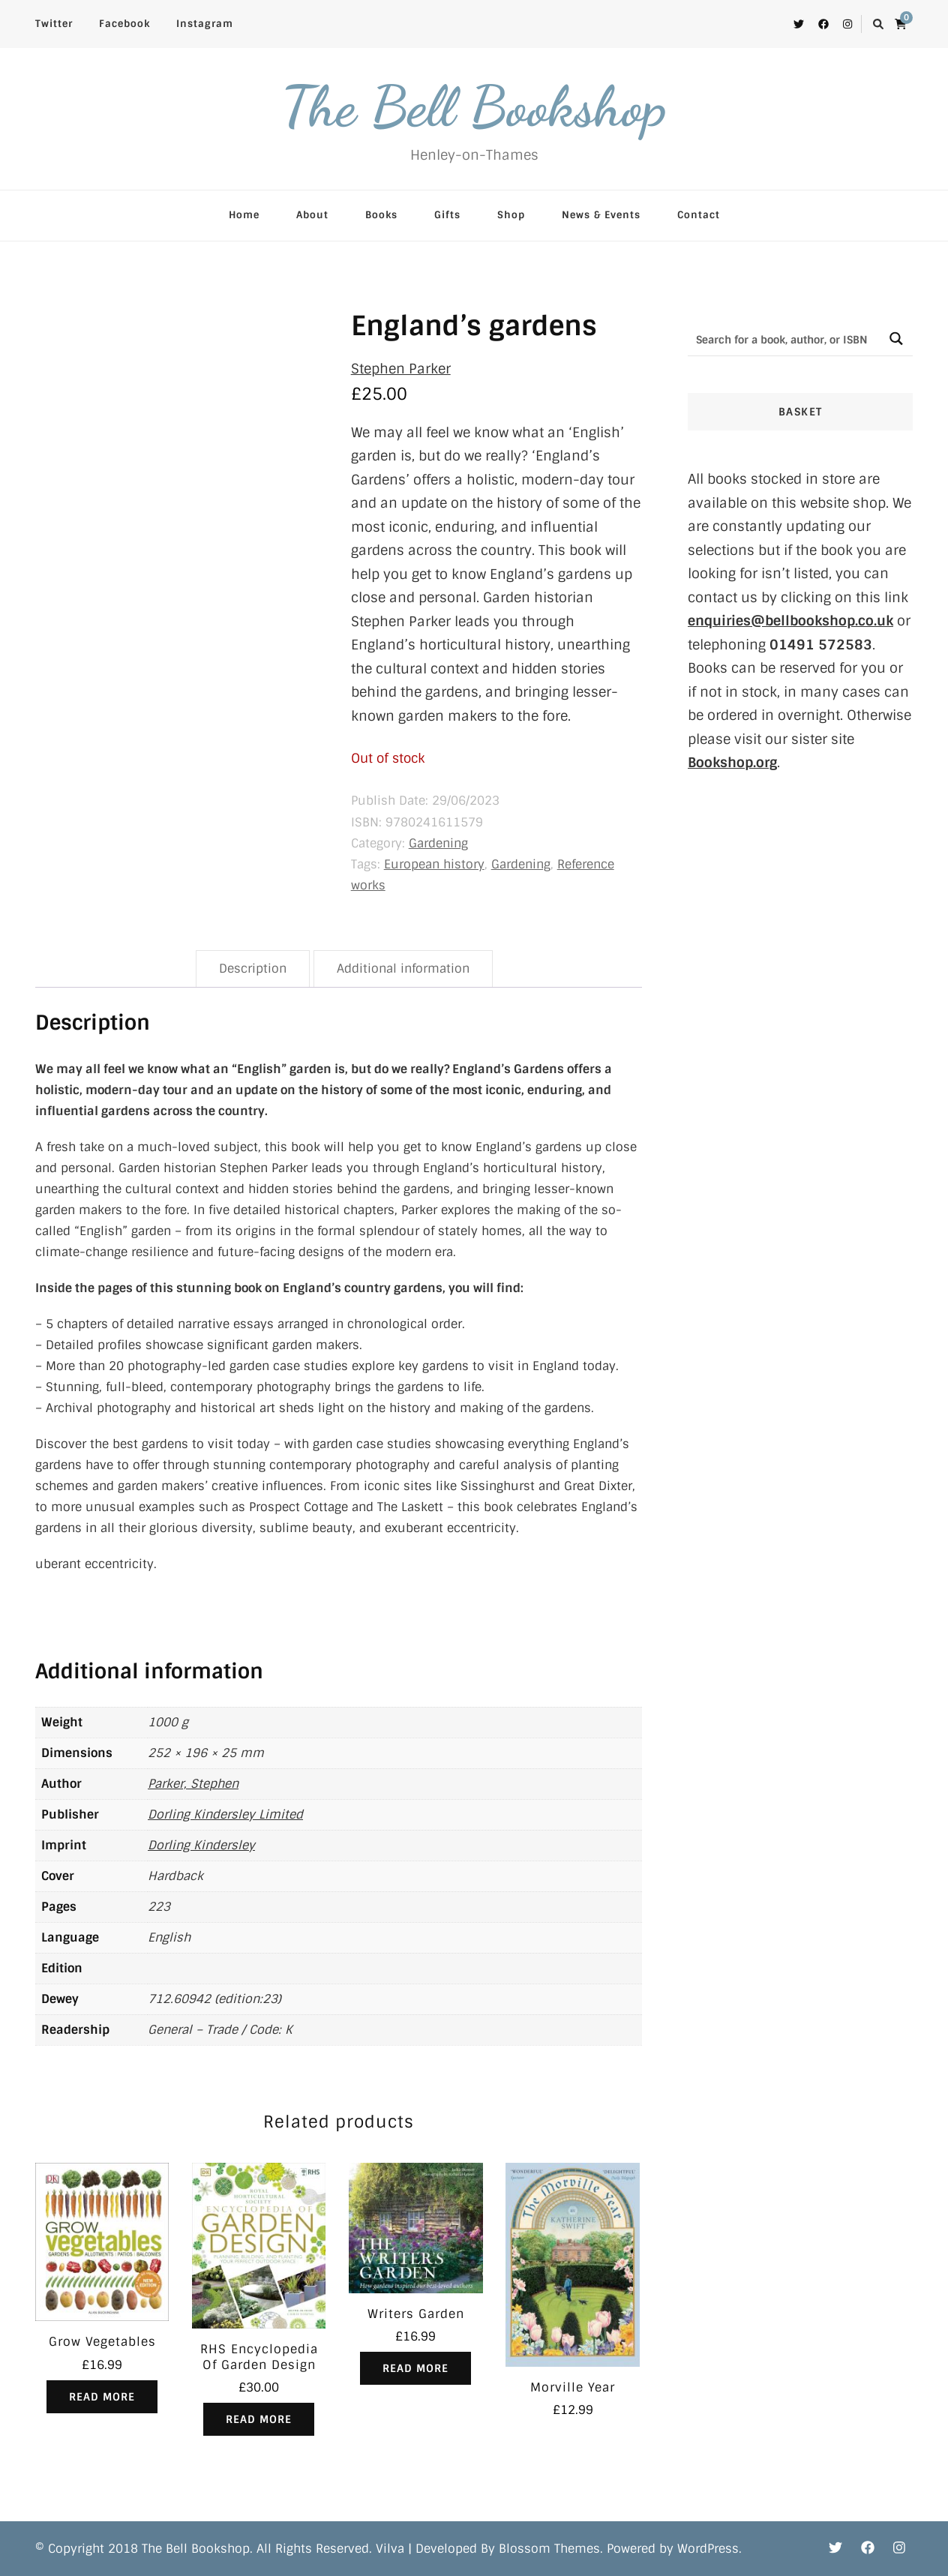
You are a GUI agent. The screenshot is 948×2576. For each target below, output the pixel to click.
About (312, 214)
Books (381, 214)
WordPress (708, 2549)
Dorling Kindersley (201, 1845)
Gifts (447, 214)
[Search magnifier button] (896, 338)
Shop (511, 214)
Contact (698, 214)
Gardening (438, 843)
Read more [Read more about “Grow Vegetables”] (102, 2397)
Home (244, 214)
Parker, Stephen (193, 1784)
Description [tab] (252, 968)
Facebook (124, 23)
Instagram (204, 23)
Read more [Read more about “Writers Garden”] (415, 2368)
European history (434, 864)
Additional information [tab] (403, 968)
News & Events (601, 214)
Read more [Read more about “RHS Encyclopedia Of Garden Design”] (259, 2419)
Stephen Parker (401, 369)
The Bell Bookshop (474, 106)
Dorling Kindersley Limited (225, 1814)
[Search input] (784, 338)
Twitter (54, 23)
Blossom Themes (549, 2549)
